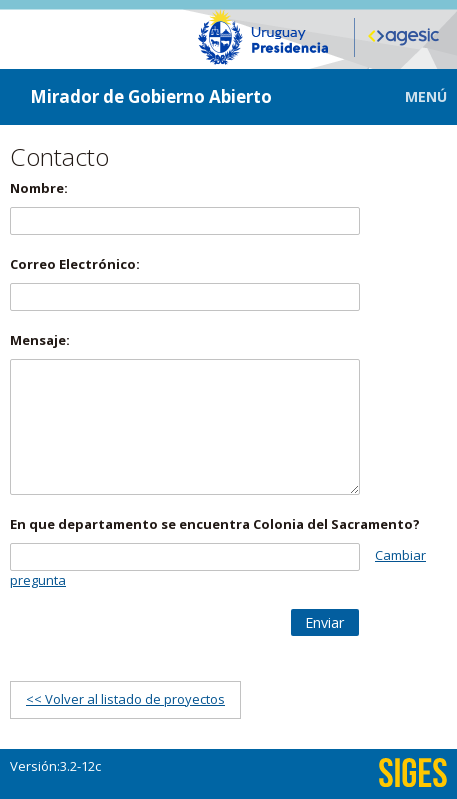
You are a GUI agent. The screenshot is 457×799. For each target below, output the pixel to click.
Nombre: (39, 188)
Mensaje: (40, 340)
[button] (411, 96)
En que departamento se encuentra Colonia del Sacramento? (215, 524)
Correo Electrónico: (75, 264)
